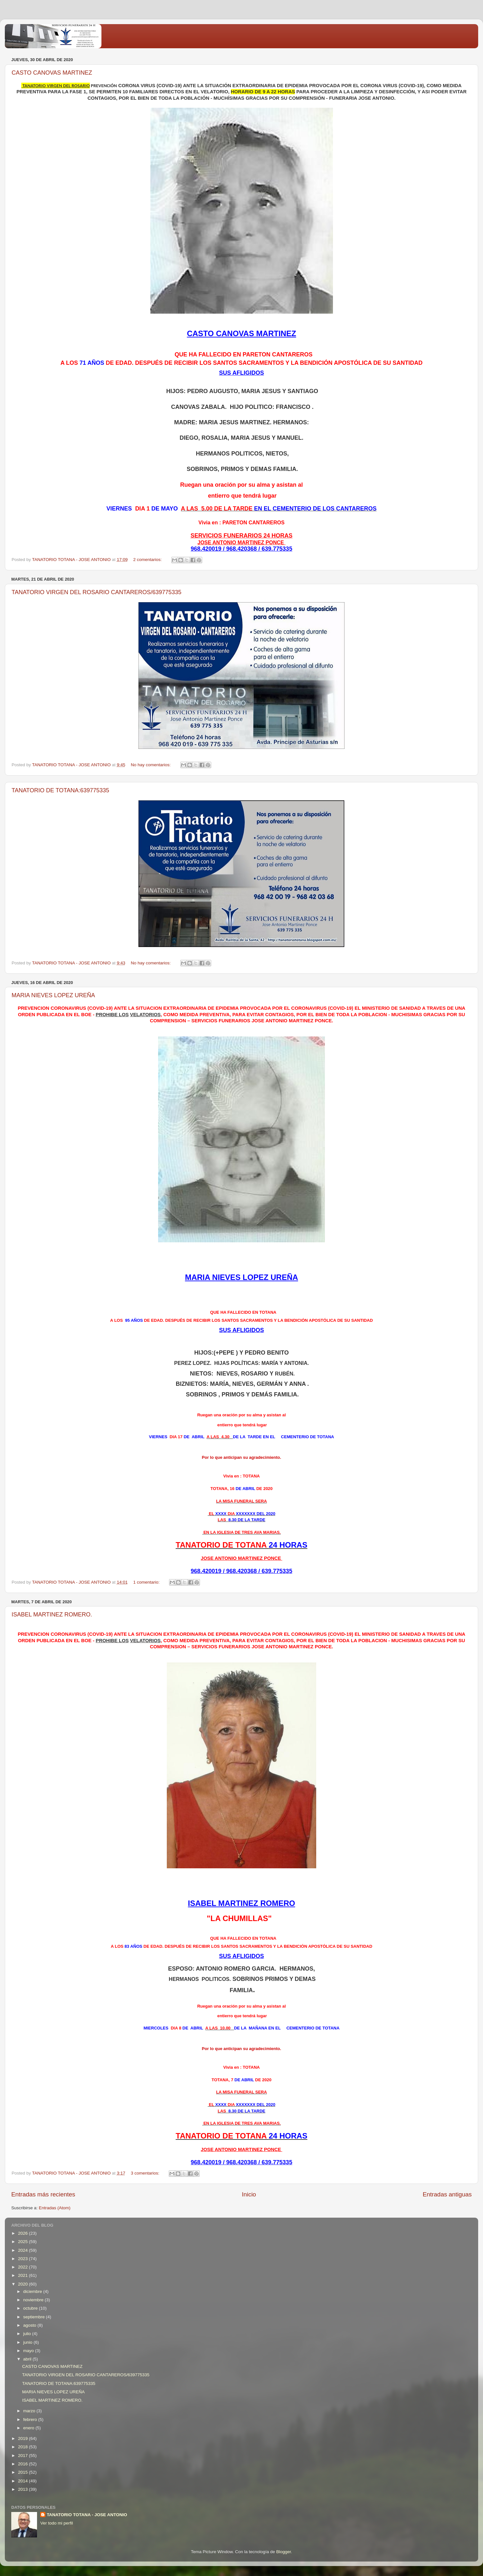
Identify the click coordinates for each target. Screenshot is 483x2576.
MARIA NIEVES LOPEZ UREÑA (53, 995)
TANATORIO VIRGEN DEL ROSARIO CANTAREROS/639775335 (96, 592)
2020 (23, 2284)
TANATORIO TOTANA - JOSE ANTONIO (87, 2514)
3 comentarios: (145, 2173)
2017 (23, 2455)
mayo (29, 2350)
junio (28, 2342)
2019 (23, 2438)
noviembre (34, 2299)
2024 (23, 2250)
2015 (23, 2472)
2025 (23, 2241)
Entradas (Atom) (55, 2207)
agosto (30, 2325)
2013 (23, 2489)
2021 (23, 2275)
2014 (23, 2481)
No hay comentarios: (151, 764)
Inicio (249, 2194)
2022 (23, 2267)
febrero (30, 2419)
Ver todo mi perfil (56, 2523)
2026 (23, 2233)
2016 (23, 2463)
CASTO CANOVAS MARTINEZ (52, 72)
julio (27, 2333)
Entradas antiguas (447, 2194)
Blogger (283, 2551)
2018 (23, 2446)
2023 (23, 2258)
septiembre (34, 2316)
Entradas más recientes (43, 2194)
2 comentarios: (148, 559)
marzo (29, 2410)
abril (28, 2359)
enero (29, 2427)
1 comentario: (147, 1582)
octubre (31, 2308)
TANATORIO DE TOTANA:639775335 (60, 790)
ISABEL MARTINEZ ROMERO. (52, 1614)
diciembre (33, 2291)
